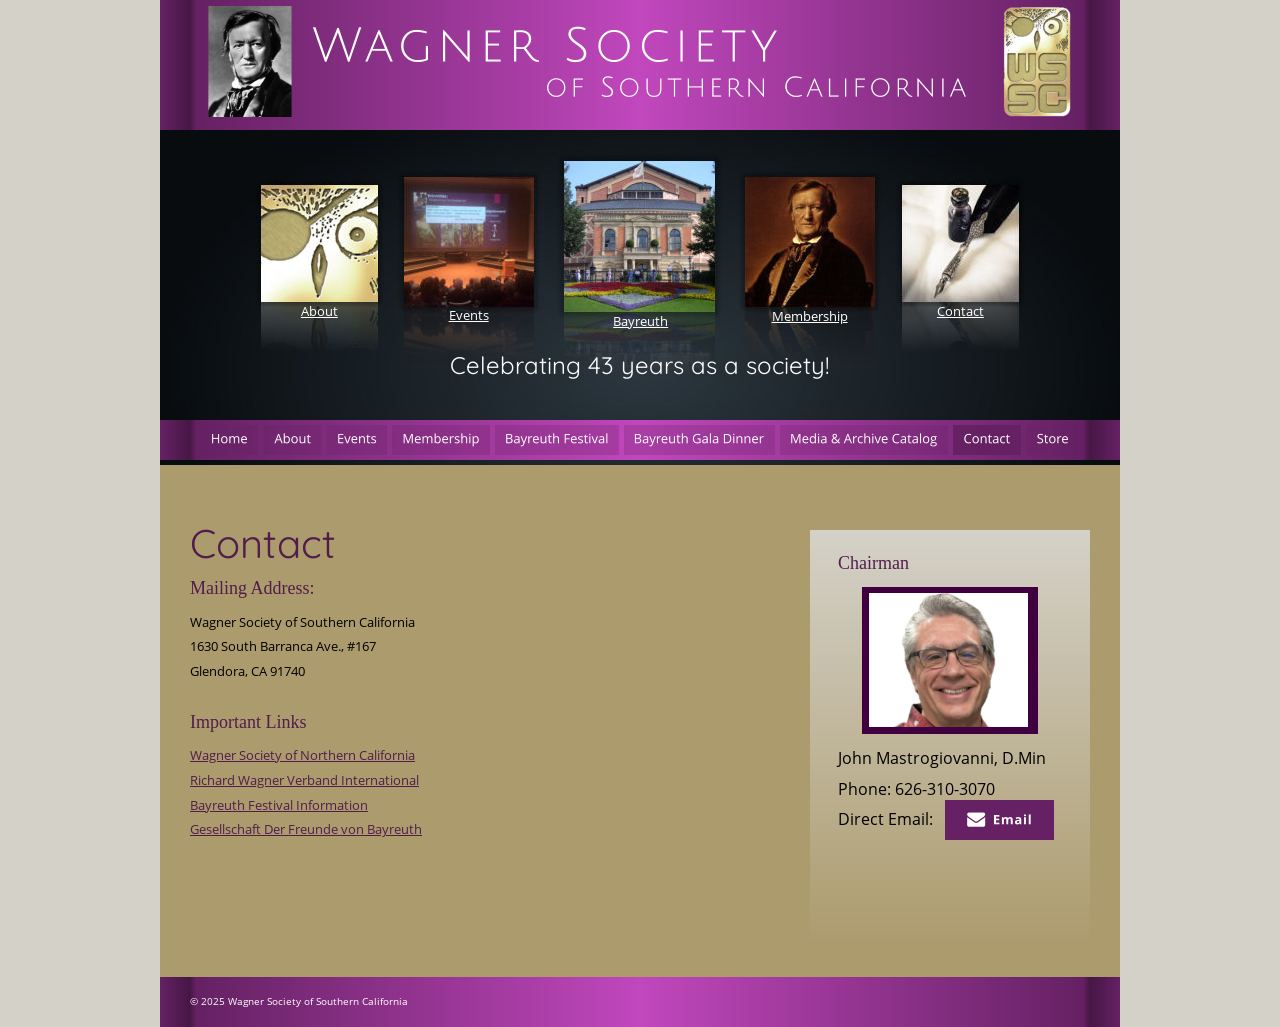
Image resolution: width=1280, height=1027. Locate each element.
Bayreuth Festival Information (279, 805)
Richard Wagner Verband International (304, 780)
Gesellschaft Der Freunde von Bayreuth (306, 829)
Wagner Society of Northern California (302, 755)
